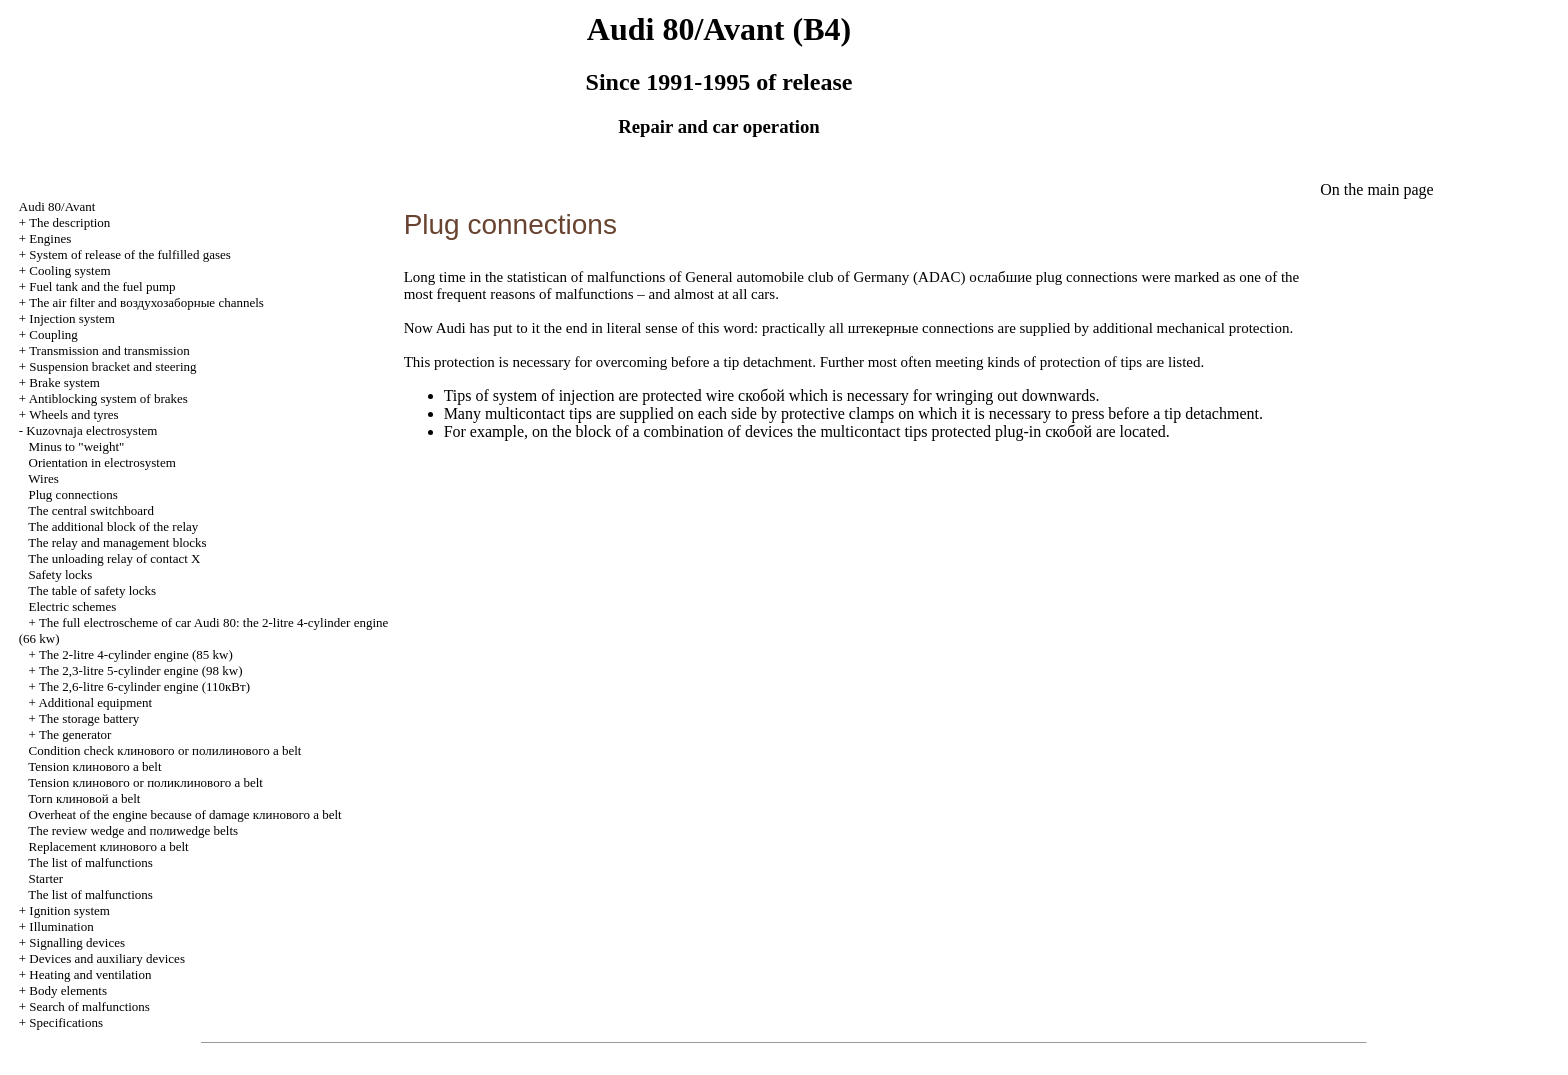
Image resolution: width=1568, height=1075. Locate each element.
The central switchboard (91, 510)
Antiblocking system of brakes (108, 398)
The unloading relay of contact (114, 558)
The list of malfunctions (90, 862)
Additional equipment (95, 702)
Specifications (66, 1022)
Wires (43, 478)
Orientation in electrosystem (102, 462)
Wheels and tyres (74, 414)
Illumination (61, 926)
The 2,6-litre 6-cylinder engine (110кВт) (144, 686)
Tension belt (94, 766)
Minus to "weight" (77, 446)
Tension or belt (145, 782)
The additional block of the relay (113, 526)
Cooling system (69, 270)
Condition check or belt (165, 750)
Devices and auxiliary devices (107, 958)
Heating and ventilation (90, 974)
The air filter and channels (146, 302)
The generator (75, 734)
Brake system (64, 382)
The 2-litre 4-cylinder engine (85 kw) (136, 654)
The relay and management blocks (117, 542)
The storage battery (89, 718)
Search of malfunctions (89, 1006)
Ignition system (69, 910)
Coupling (53, 334)
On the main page (1376, 189)
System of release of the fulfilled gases (129, 254)
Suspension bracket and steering (112, 366)
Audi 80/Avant (57, 206)
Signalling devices (77, 942)
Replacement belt (109, 846)
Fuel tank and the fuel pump (102, 286)
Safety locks (61, 574)
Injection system (72, 318)
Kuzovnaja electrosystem (91, 430)
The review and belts (133, 830)
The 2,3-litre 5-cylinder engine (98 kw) (141, 670)
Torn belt (84, 798)
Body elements (68, 990)
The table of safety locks (92, 590)
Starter (46, 878)
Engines (50, 238)
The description (69, 222)
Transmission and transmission (109, 350)
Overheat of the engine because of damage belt (185, 814)
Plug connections (73, 494)
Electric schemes (73, 606)
